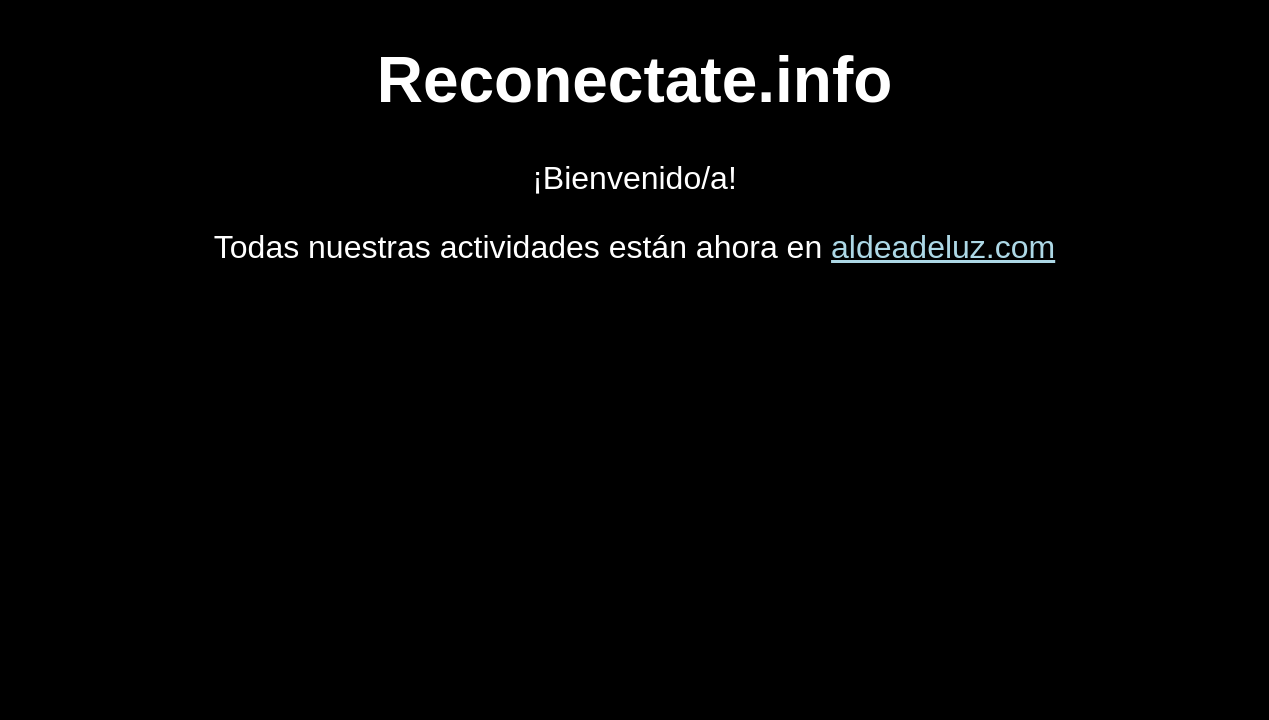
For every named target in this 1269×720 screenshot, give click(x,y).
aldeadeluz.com (943, 247)
